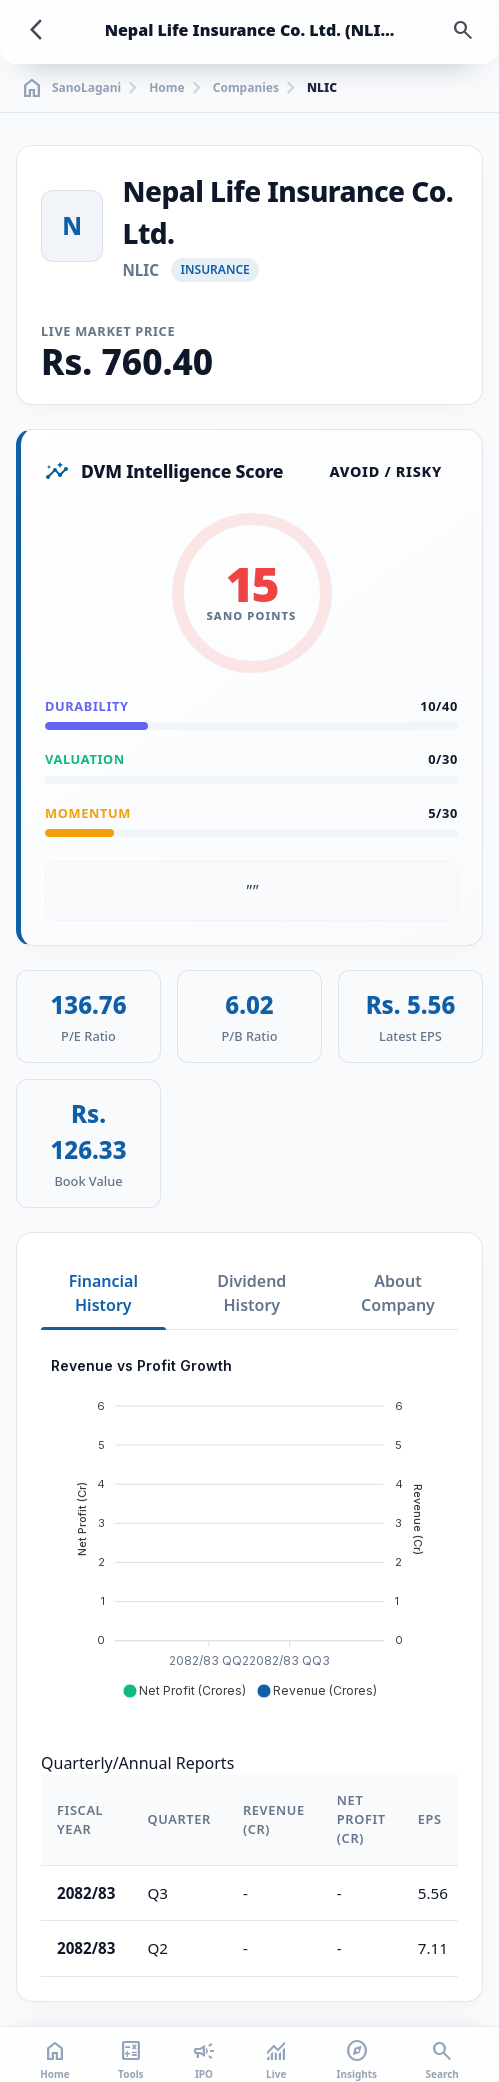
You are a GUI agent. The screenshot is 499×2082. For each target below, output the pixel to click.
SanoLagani (70, 88)
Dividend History (251, 1293)
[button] (184, 1691)
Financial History (103, 1293)
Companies (246, 88)
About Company (398, 1293)
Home (167, 88)
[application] (249, 1529)
